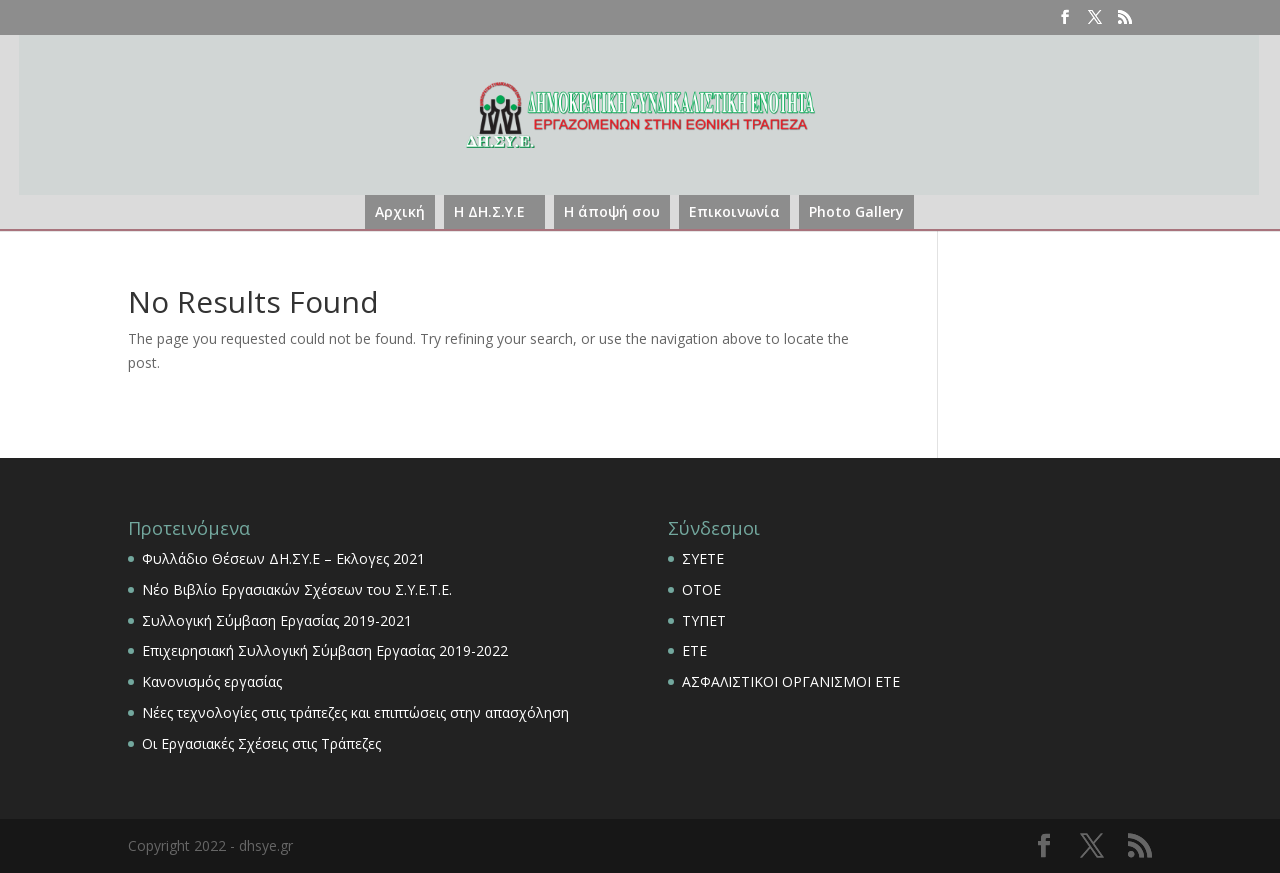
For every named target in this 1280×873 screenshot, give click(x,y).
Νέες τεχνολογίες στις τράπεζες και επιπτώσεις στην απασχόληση (355, 712)
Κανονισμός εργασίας (212, 681)
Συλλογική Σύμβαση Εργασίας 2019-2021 (277, 620)
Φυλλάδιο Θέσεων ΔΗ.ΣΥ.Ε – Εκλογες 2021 (283, 558)
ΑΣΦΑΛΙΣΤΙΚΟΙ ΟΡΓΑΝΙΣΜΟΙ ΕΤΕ (791, 681)
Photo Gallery (856, 211)
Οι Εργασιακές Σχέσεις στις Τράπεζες (261, 743)
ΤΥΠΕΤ (704, 620)
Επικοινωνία (734, 211)
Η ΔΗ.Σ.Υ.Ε (489, 211)
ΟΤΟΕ (701, 589)
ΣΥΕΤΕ (703, 558)
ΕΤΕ (694, 650)
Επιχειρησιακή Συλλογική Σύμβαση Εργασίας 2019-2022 (325, 650)
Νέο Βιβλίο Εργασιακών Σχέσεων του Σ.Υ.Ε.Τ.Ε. (297, 589)
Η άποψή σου (612, 211)
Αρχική (400, 211)
